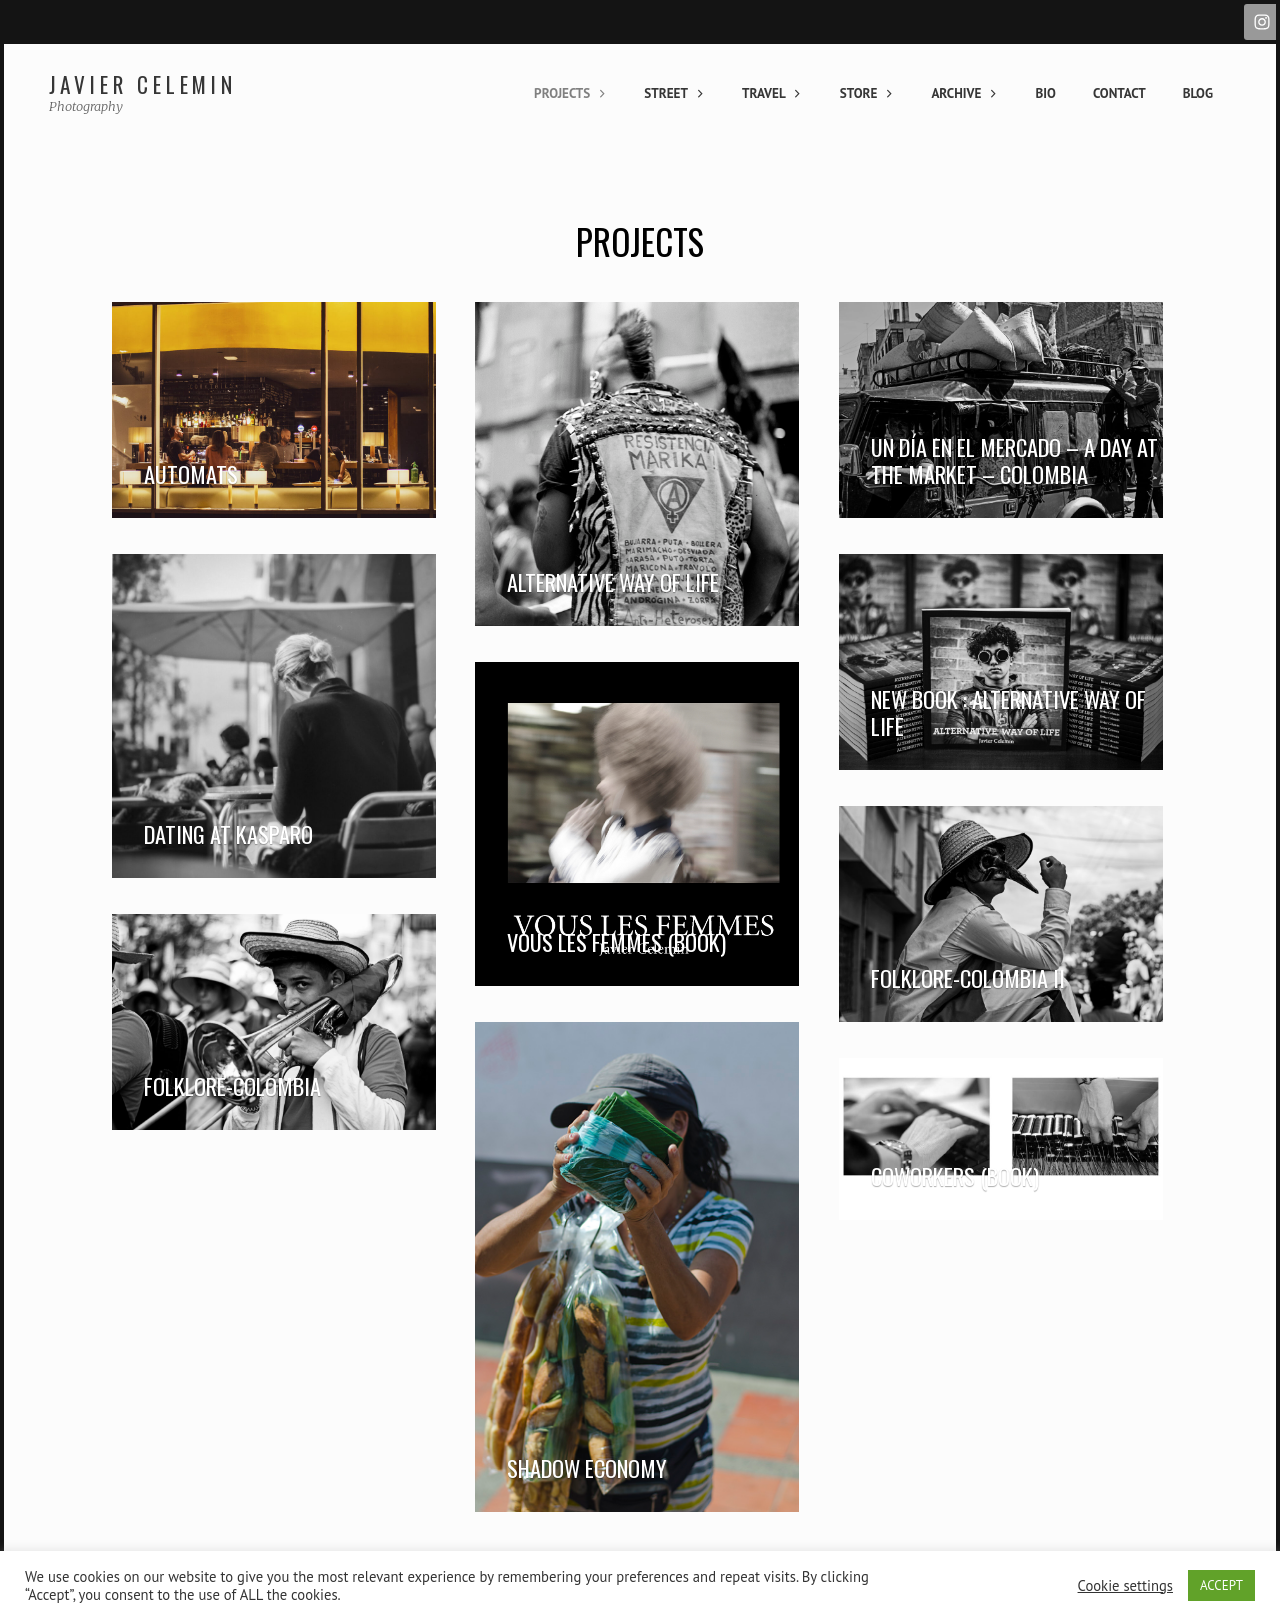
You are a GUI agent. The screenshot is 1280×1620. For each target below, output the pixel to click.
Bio (1045, 93)
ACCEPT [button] (1221, 1585)
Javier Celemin (143, 84)
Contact (1119, 93)
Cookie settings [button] (1125, 1586)
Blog (1198, 93)
